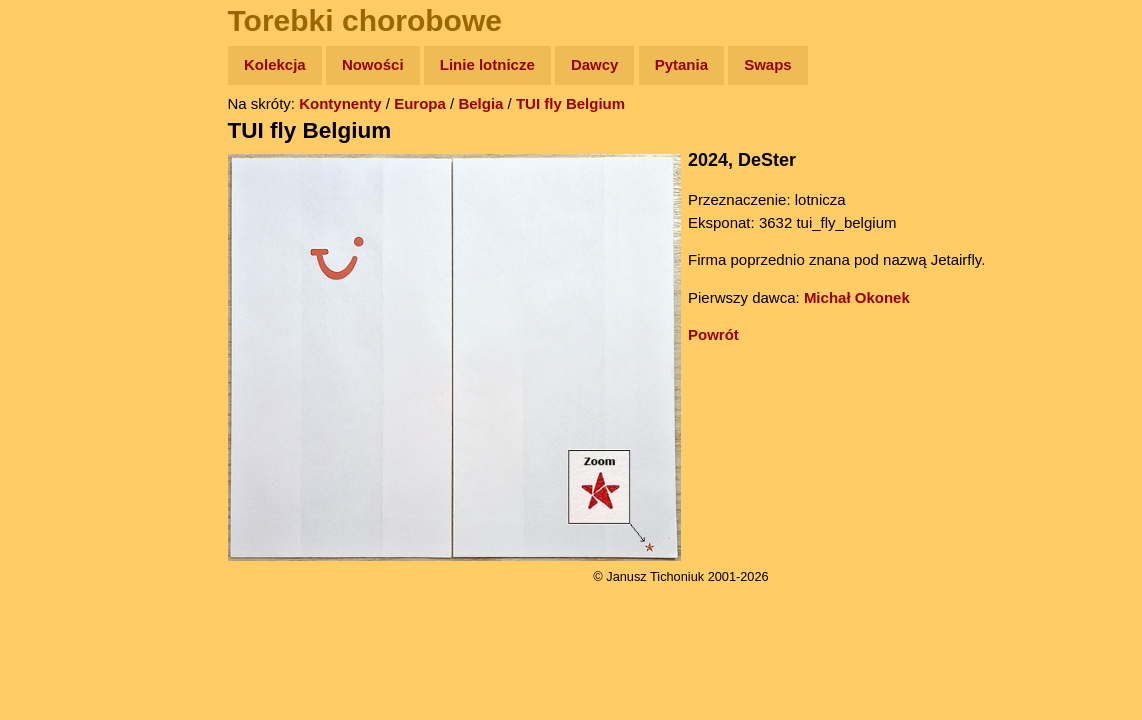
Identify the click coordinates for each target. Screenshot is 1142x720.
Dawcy (595, 64)
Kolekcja (275, 64)
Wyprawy (66, 142)
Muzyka (60, 296)
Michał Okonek (857, 297)
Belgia (480, 103)
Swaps (768, 64)
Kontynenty (340, 103)
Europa (420, 103)
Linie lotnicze (487, 64)
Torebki (60, 412)
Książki (59, 258)
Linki (51, 373)
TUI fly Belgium (570, 103)
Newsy (57, 219)
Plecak (57, 335)
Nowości (373, 64)
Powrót (713, 334)
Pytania (681, 64)
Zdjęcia (59, 181)
